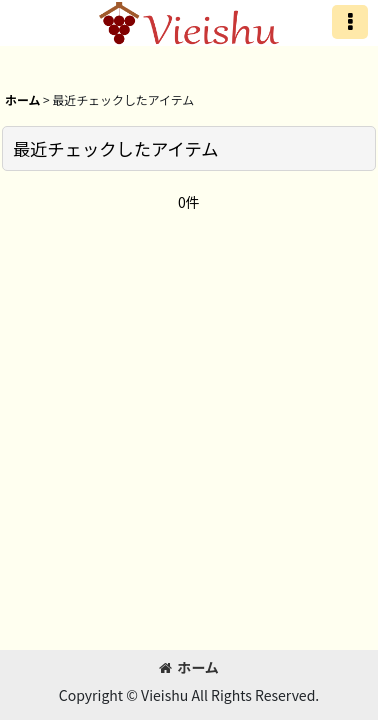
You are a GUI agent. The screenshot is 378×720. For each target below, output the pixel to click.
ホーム (189, 667)
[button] (350, 22)
